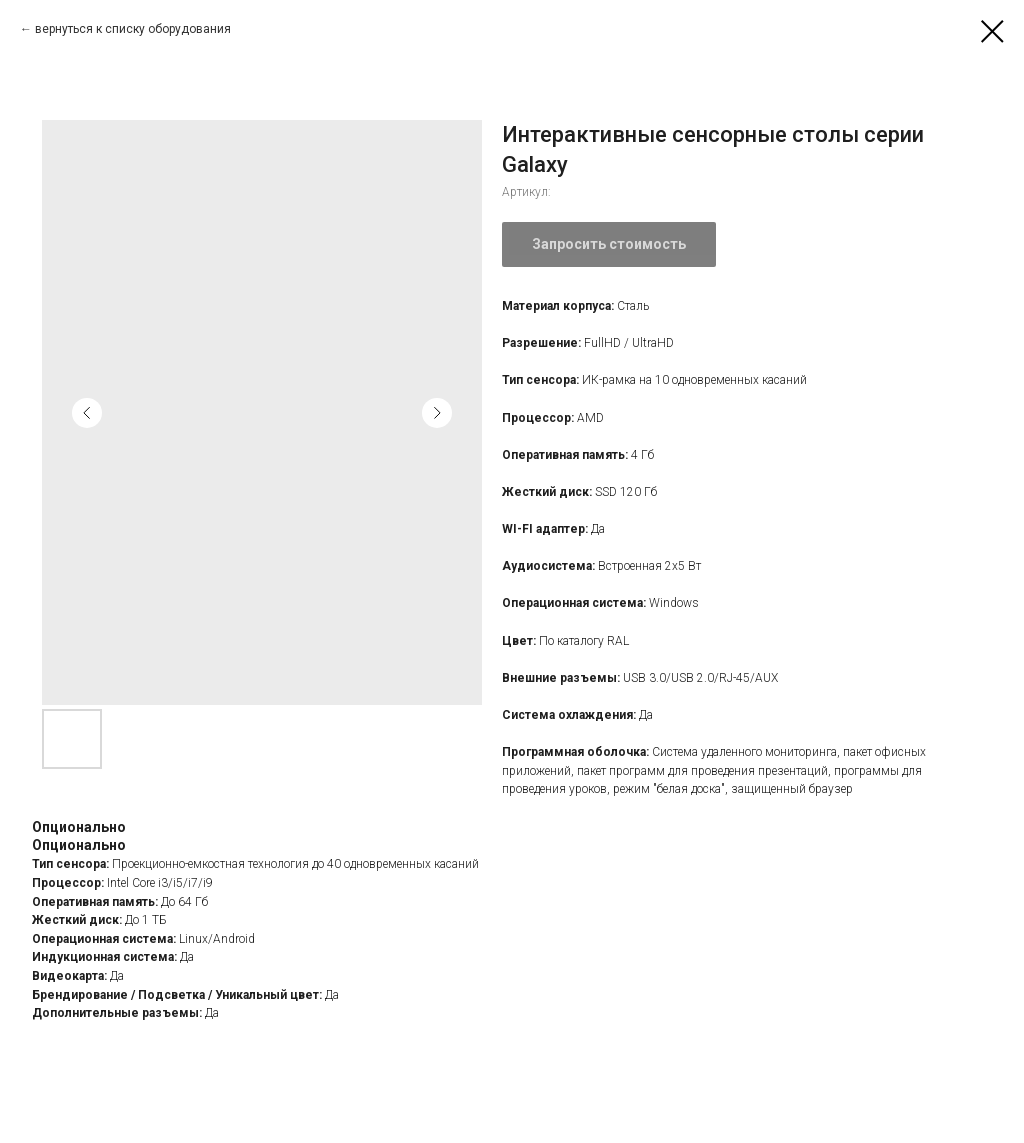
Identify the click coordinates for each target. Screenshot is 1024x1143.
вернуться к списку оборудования (133, 29)
